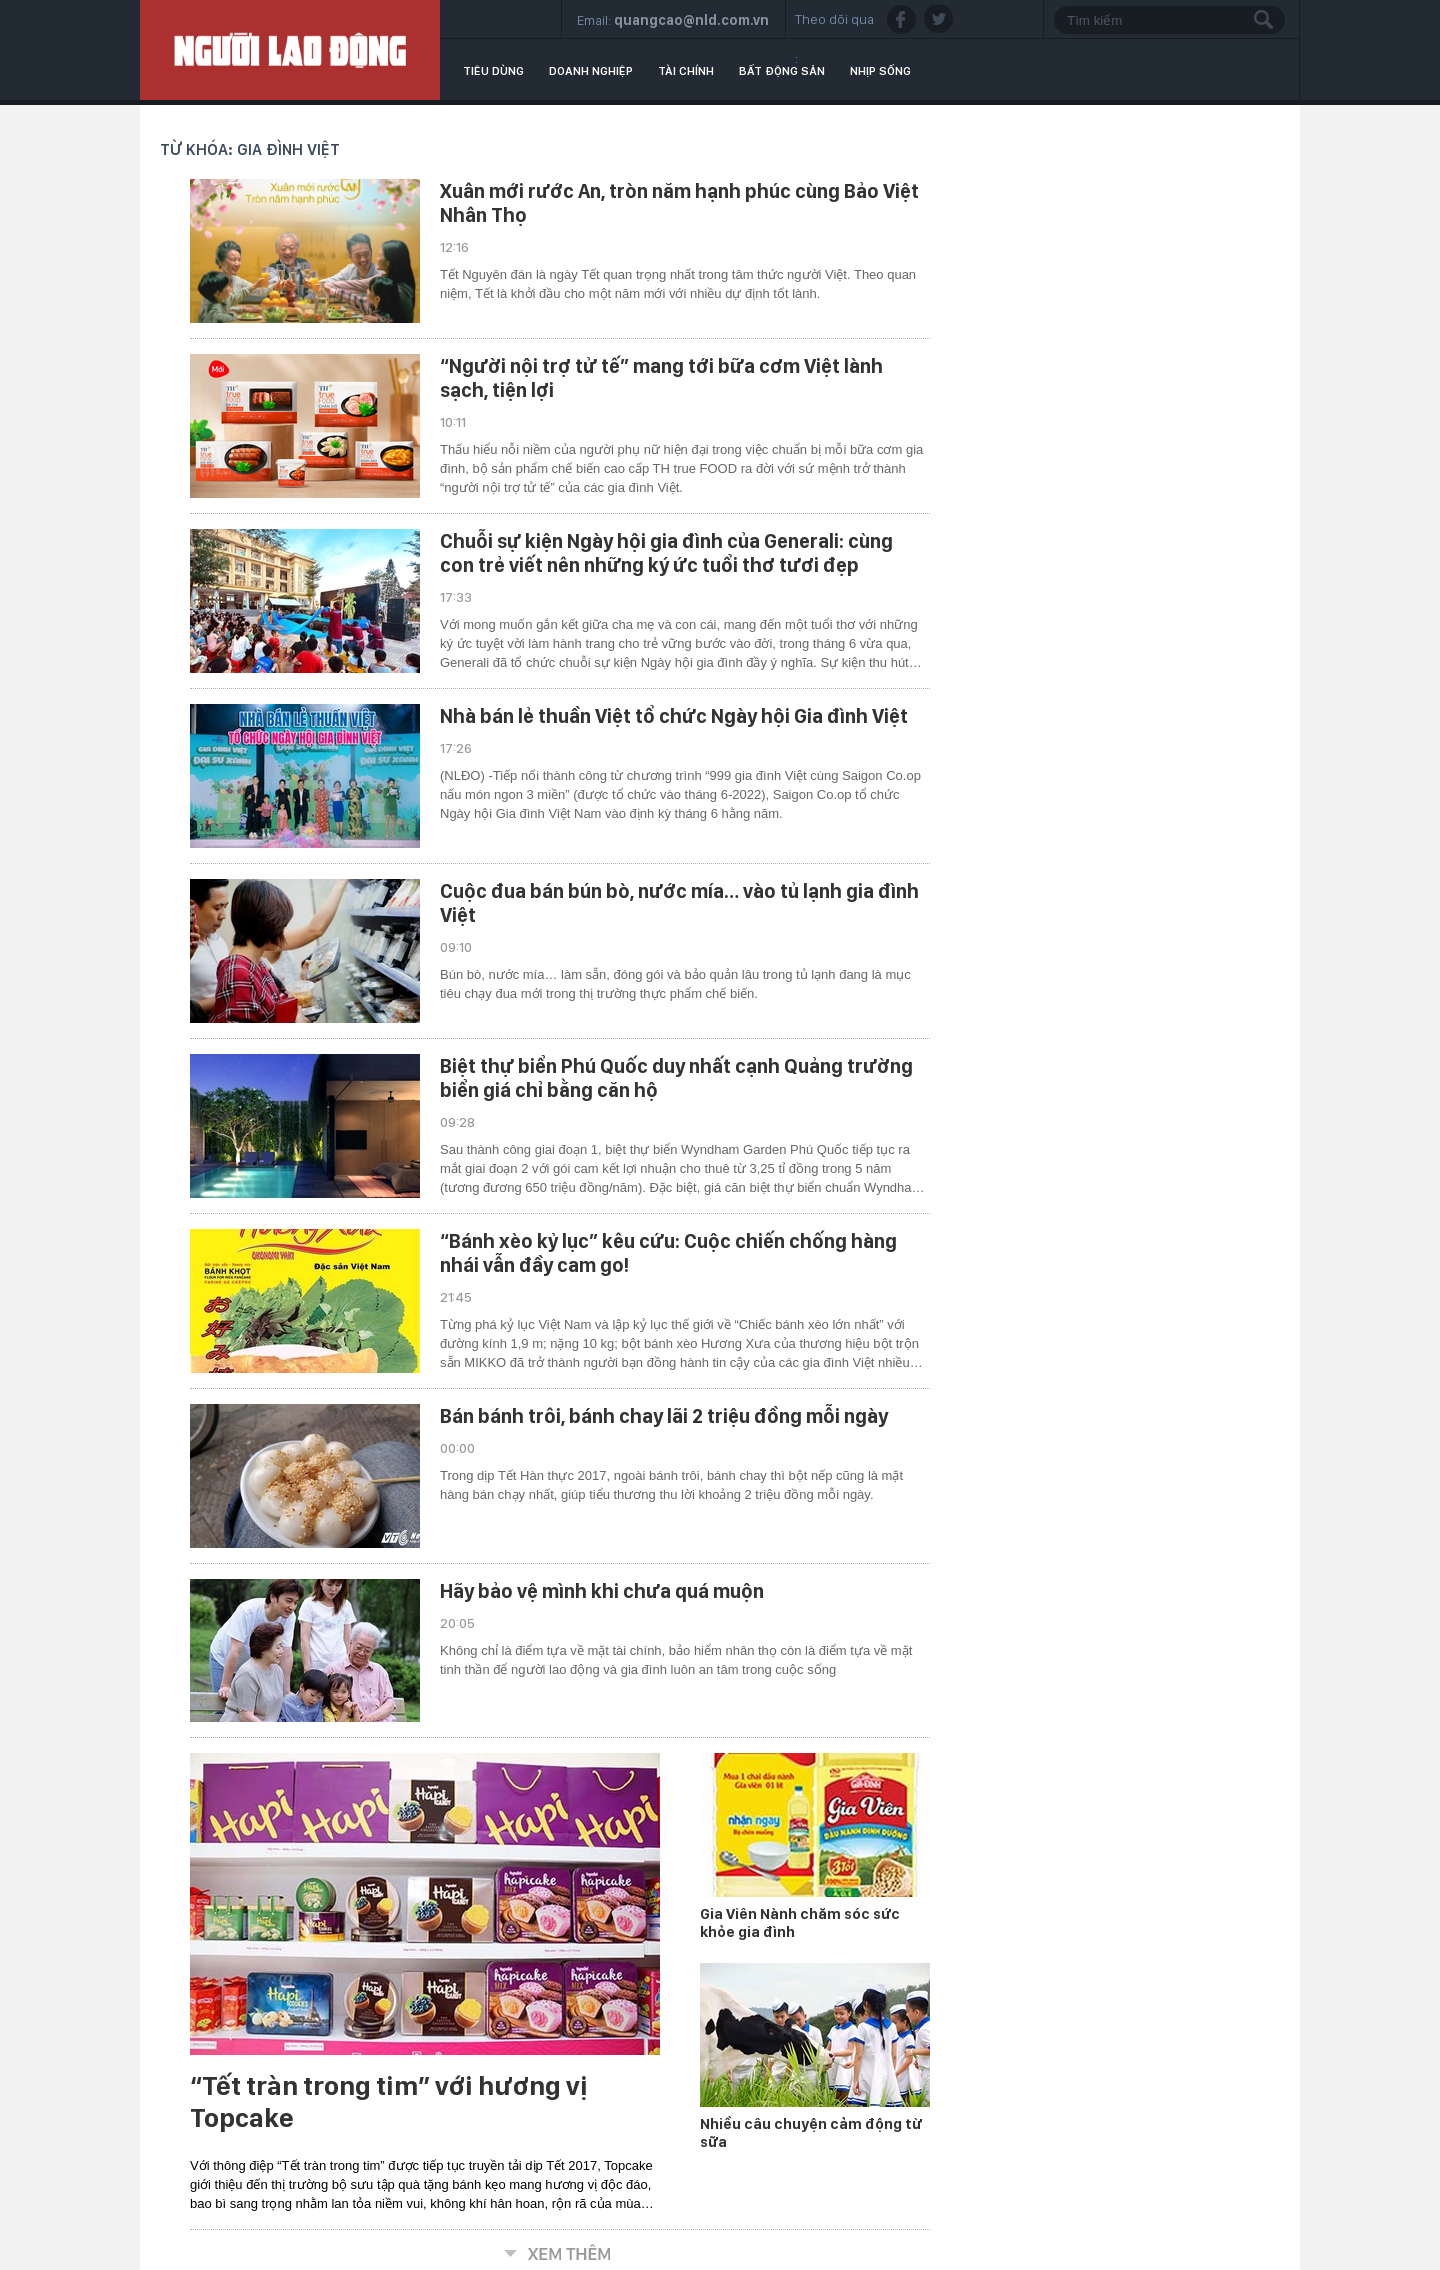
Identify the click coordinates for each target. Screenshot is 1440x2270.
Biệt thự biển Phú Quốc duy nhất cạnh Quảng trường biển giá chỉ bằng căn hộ (676, 1078)
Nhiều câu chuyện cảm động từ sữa (811, 2133)
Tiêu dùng (493, 71)
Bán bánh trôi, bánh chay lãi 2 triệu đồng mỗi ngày (664, 1416)
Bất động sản (782, 71)
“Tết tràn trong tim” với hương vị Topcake (389, 2102)
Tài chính (686, 71)
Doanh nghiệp (591, 71)
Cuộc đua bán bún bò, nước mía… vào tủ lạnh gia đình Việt (679, 903)
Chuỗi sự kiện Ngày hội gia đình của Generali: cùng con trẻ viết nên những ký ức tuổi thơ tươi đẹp (666, 553)
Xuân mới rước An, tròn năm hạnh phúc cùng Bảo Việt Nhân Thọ (679, 203)
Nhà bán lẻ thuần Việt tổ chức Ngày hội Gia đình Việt (674, 716)
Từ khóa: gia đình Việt (250, 149)
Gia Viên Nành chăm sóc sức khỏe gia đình (800, 1923)
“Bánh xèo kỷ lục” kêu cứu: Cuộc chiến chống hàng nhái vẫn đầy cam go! (668, 1253)
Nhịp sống (880, 71)
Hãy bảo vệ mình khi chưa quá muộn (602, 1591)
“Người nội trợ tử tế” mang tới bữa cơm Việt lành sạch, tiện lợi (661, 378)
